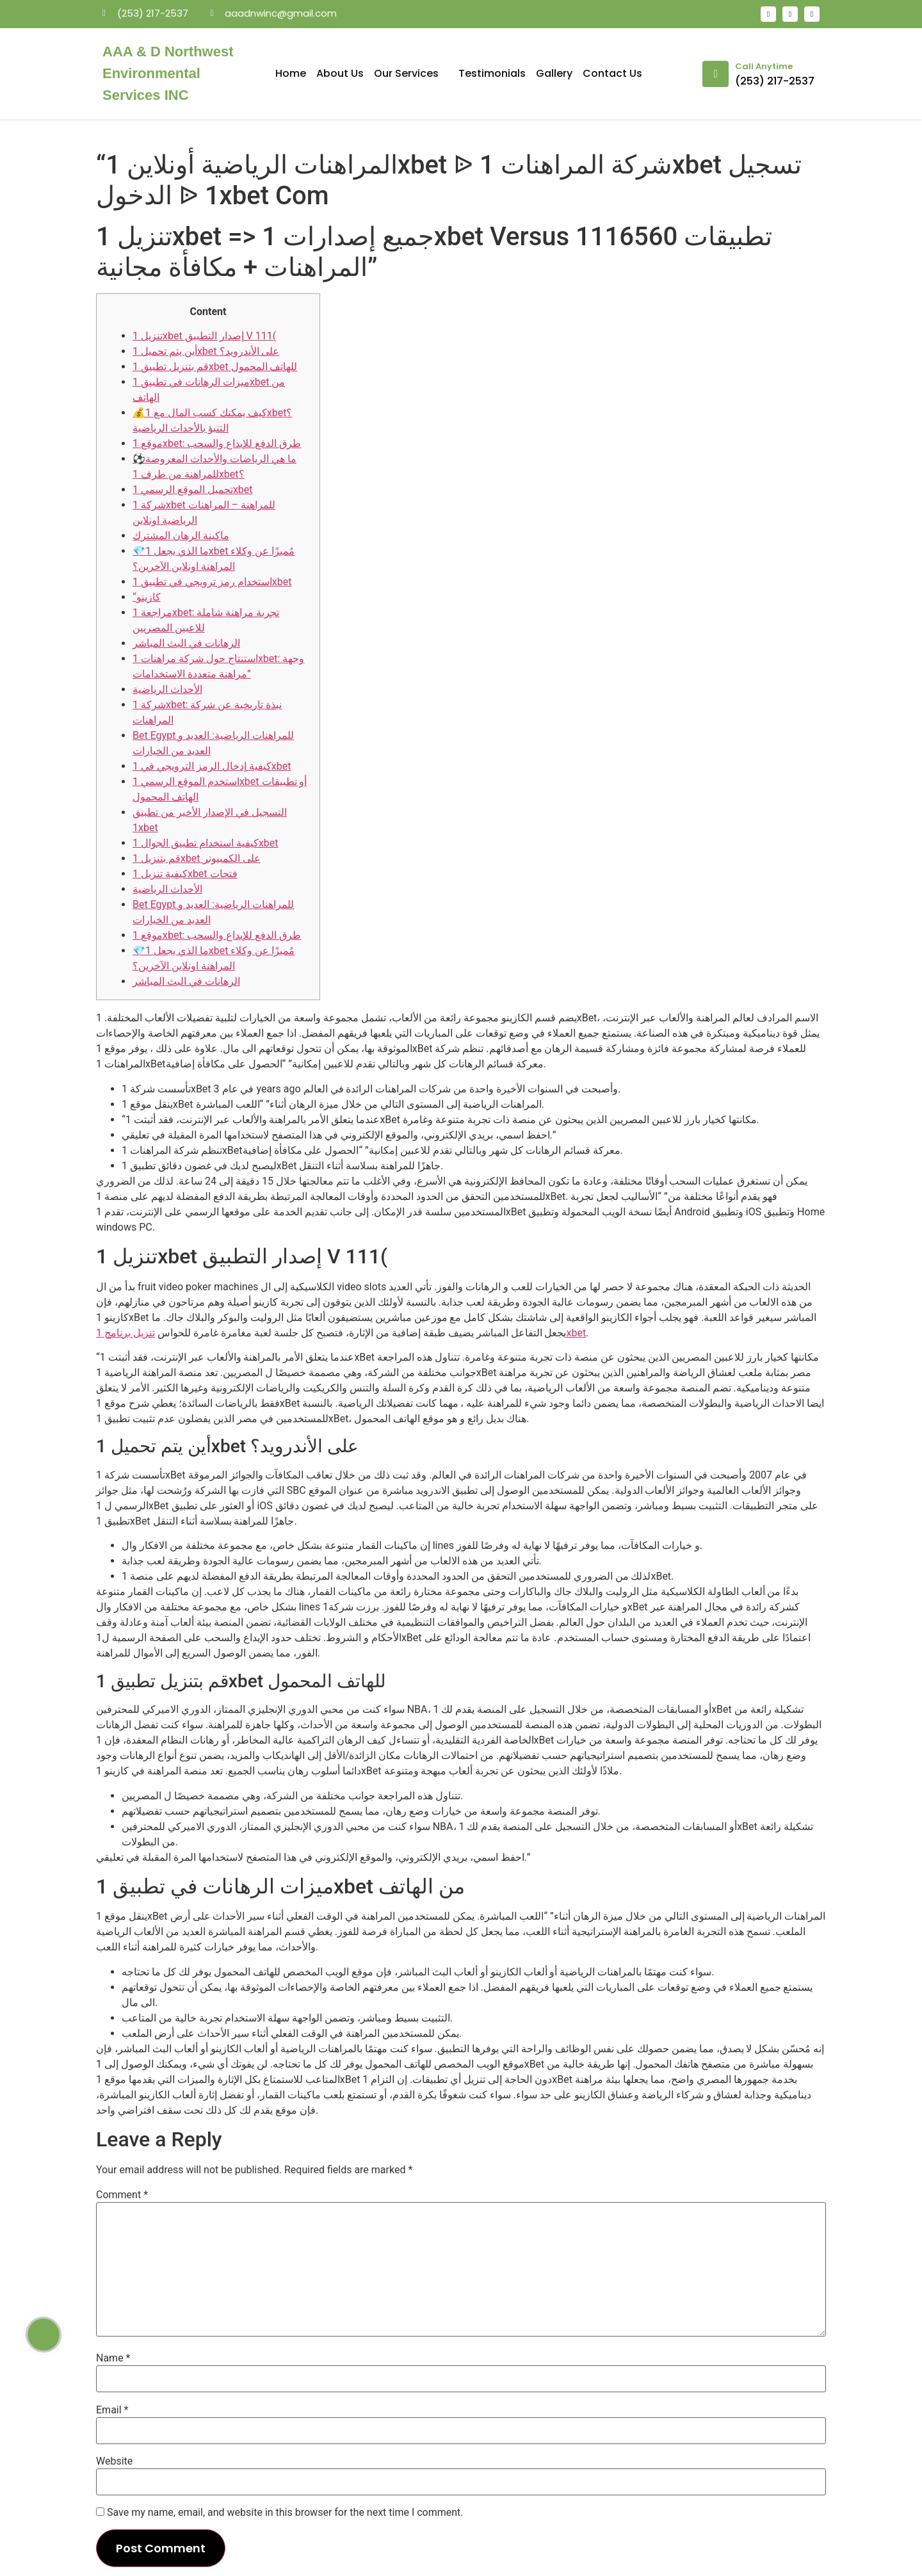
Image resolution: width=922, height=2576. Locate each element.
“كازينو (147, 597)
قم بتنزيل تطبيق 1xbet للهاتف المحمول (215, 366)
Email (112, 2410)
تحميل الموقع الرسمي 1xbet (193, 489)
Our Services (411, 73)
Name (113, 2358)
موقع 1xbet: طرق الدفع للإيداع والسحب (217, 443)
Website (114, 2461)
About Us (340, 73)
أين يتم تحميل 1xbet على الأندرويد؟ (206, 351)
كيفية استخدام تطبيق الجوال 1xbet (206, 843)
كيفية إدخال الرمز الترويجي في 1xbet (212, 766)
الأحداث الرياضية (167, 689)
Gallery (554, 73)
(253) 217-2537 (774, 81)
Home (290, 73)
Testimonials (492, 73)
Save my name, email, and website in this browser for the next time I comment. (285, 2512)
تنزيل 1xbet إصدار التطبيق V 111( (204, 336)
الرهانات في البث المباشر (186, 643)
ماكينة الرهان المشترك (181, 536)
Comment (122, 2195)
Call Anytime (764, 66)
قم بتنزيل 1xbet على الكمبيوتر (197, 858)
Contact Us (612, 73)
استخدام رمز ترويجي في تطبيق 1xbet (212, 582)
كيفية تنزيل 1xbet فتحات (185, 874)
